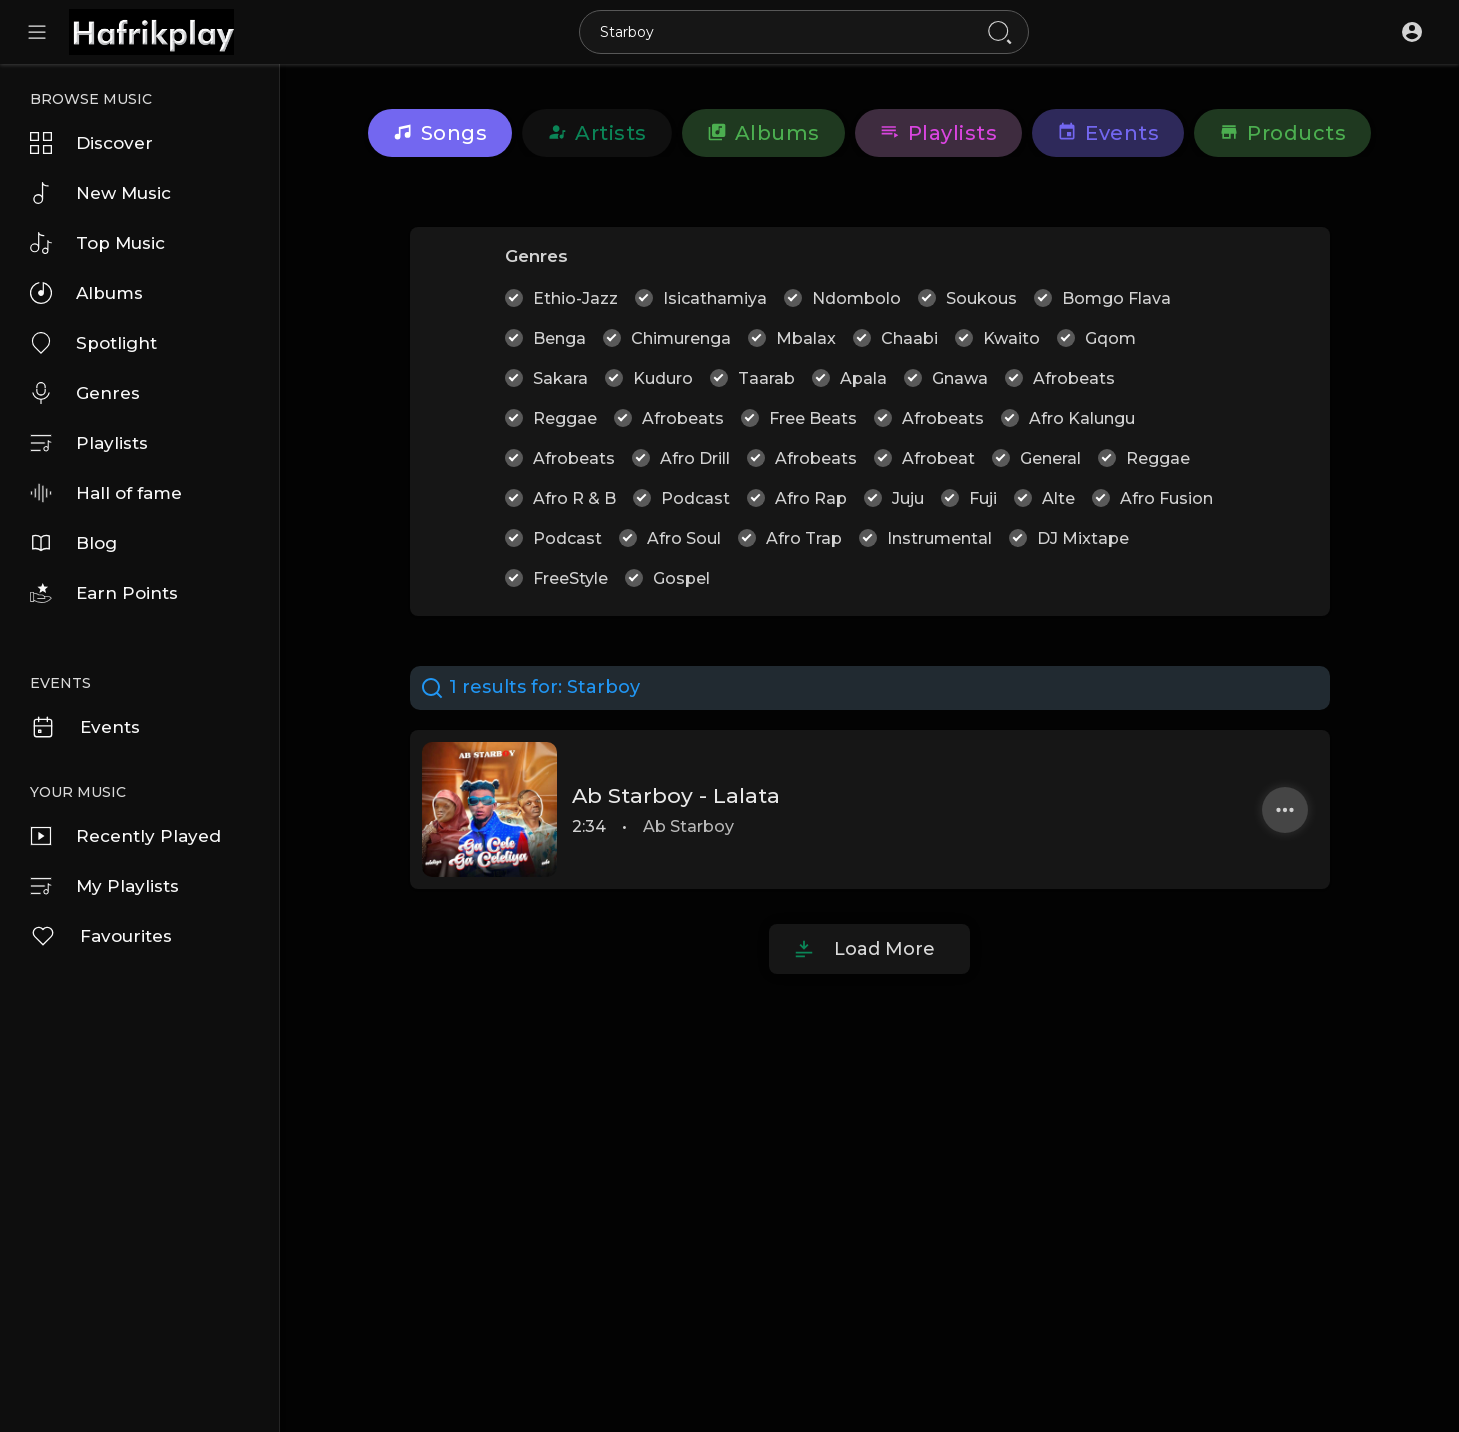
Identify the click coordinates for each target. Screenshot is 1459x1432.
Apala (863, 378)
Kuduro (663, 378)
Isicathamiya (715, 298)
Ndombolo (856, 298)
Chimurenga (681, 338)
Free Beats (813, 418)
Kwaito (1011, 338)
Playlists (89, 443)
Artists (597, 133)
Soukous (981, 298)
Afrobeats (1074, 378)
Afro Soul (684, 538)
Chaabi (909, 338)
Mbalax (806, 338)
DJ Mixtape (1083, 538)
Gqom (1110, 338)
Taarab (766, 378)
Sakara (560, 378)
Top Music (97, 243)
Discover (91, 143)
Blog (73, 543)
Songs (440, 133)
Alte (1058, 498)
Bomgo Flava (1116, 298)
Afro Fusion (1166, 498)
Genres (85, 393)
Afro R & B (574, 498)
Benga (559, 338)
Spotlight (93, 343)
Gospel (681, 578)
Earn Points (104, 593)
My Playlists (104, 886)
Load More (884, 949)
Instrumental (939, 538)
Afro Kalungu (1082, 418)
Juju (908, 498)
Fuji (983, 498)
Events (85, 727)
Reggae (565, 418)
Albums (86, 293)
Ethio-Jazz (575, 298)
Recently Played (125, 836)
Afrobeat (938, 458)
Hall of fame (106, 493)
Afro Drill (695, 458)
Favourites (101, 936)
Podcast (695, 498)
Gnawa (960, 378)
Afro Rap (811, 498)
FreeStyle (570, 578)
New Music (100, 193)
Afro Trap (804, 538)
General (1050, 458)
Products (1282, 133)
